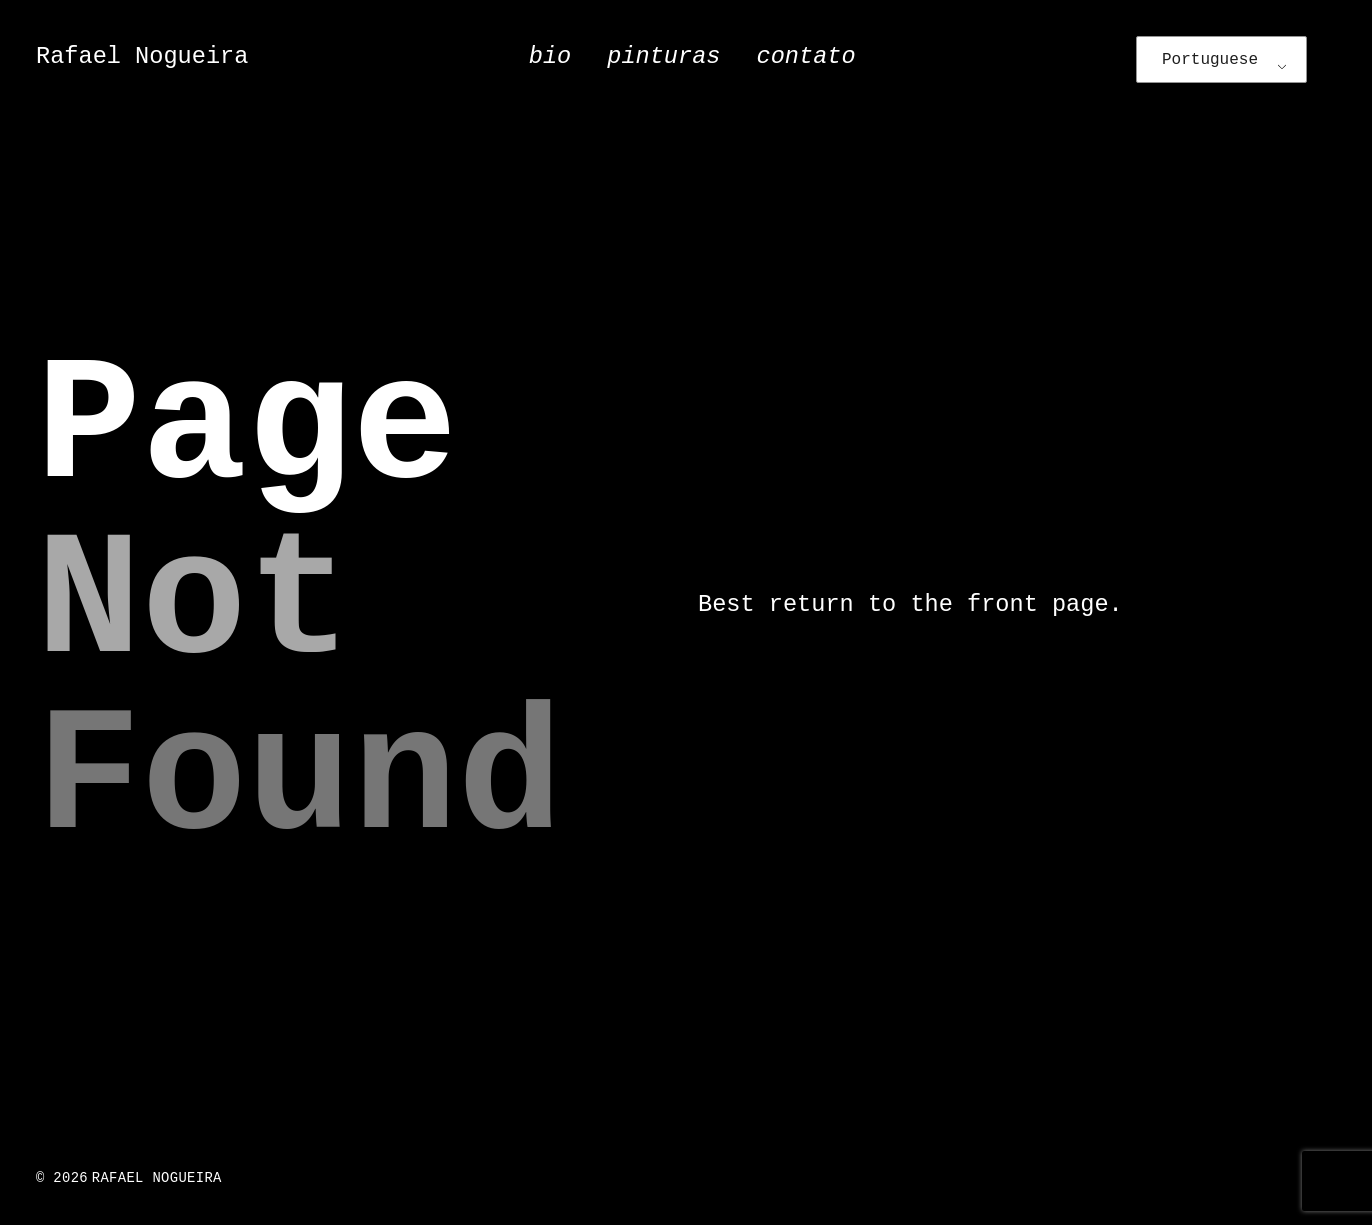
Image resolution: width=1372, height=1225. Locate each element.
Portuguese (1210, 60)
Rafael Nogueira (142, 56)
